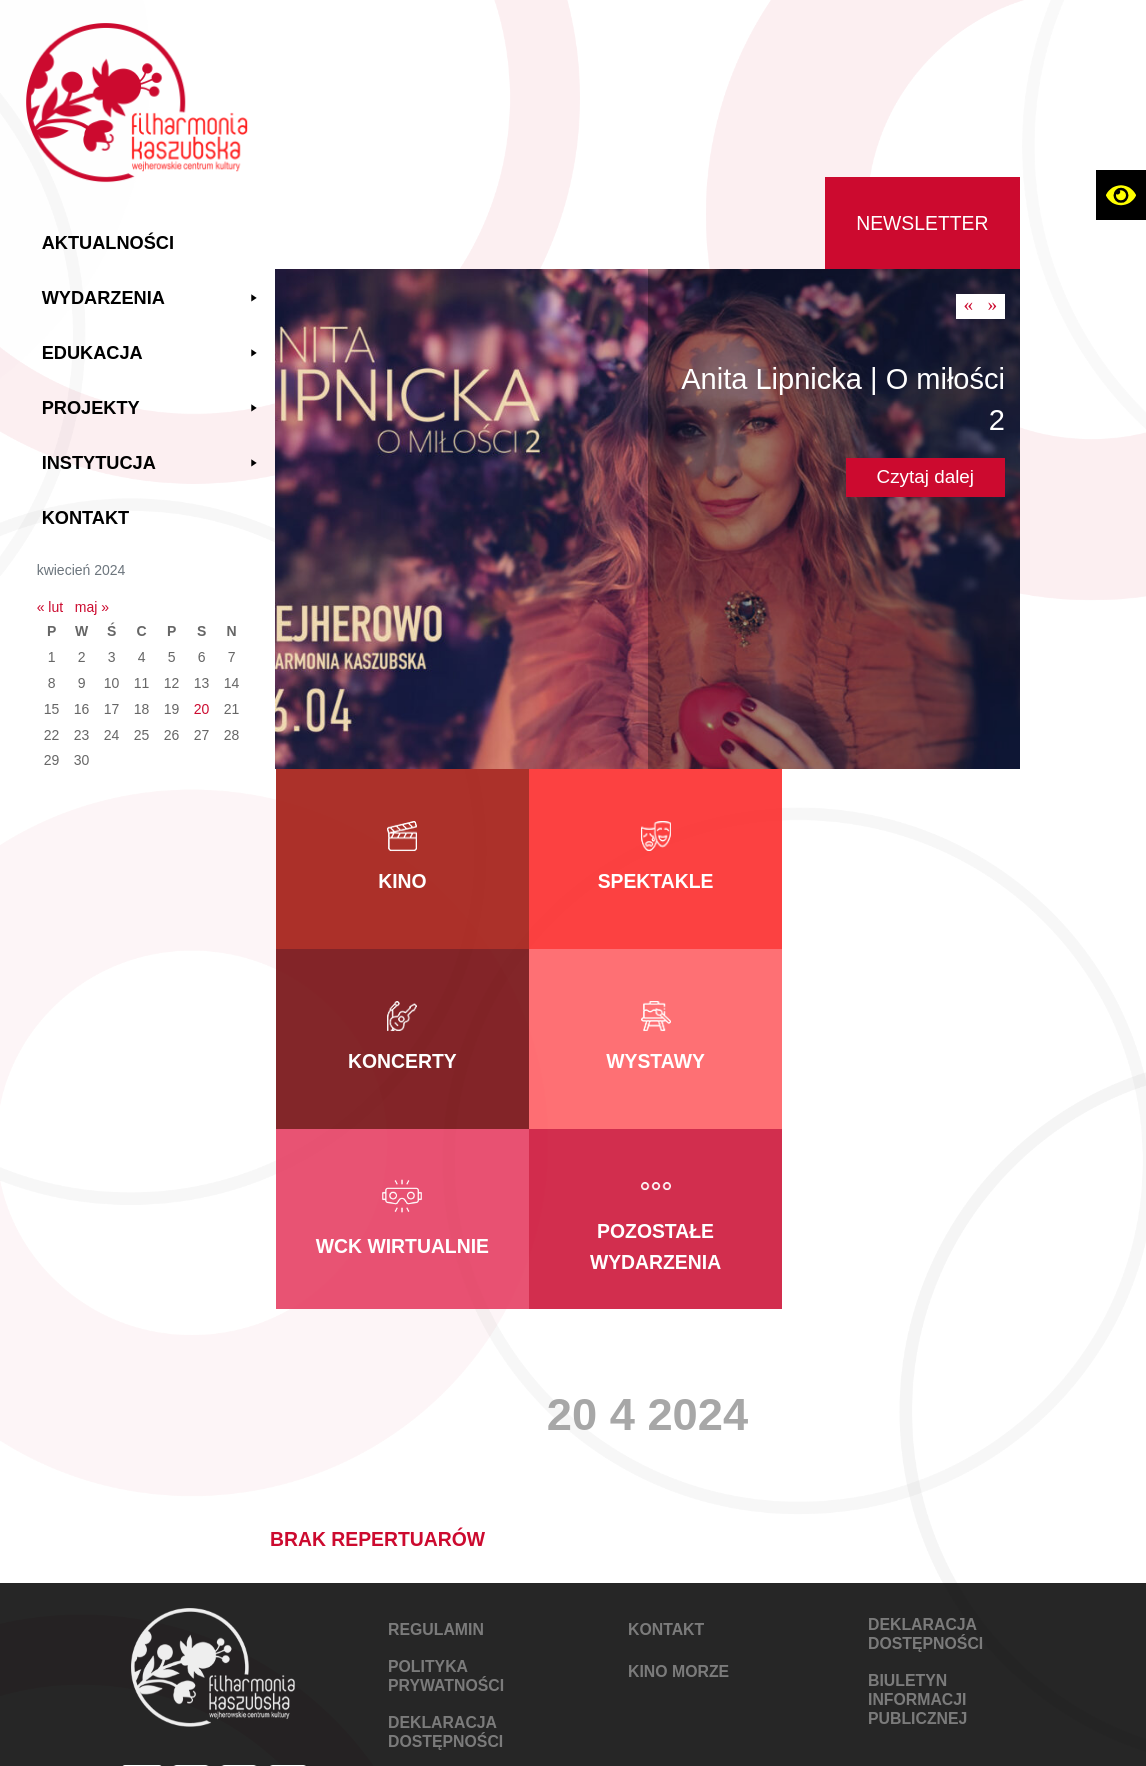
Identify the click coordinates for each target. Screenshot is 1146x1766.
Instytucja (155, 462)
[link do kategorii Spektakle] (648, 859)
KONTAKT (666, 1449)
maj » (95, 606)
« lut (53, 606)
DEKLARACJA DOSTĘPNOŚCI (445, 1552)
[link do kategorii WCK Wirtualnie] (648, 1039)
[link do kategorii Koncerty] (896, 859)
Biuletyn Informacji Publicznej (917, 1519)
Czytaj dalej (925, 476)
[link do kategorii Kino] (400, 859)
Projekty (155, 407)
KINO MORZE (678, 1491)
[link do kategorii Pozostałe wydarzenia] (896, 1039)
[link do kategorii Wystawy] (400, 1039)
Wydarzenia (155, 297)
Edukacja (155, 352)
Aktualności (111, 242)
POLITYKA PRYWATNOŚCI (446, 1496)
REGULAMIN (436, 1449)
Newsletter (922, 223)
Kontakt (89, 517)
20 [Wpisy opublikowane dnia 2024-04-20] (205, 708)
